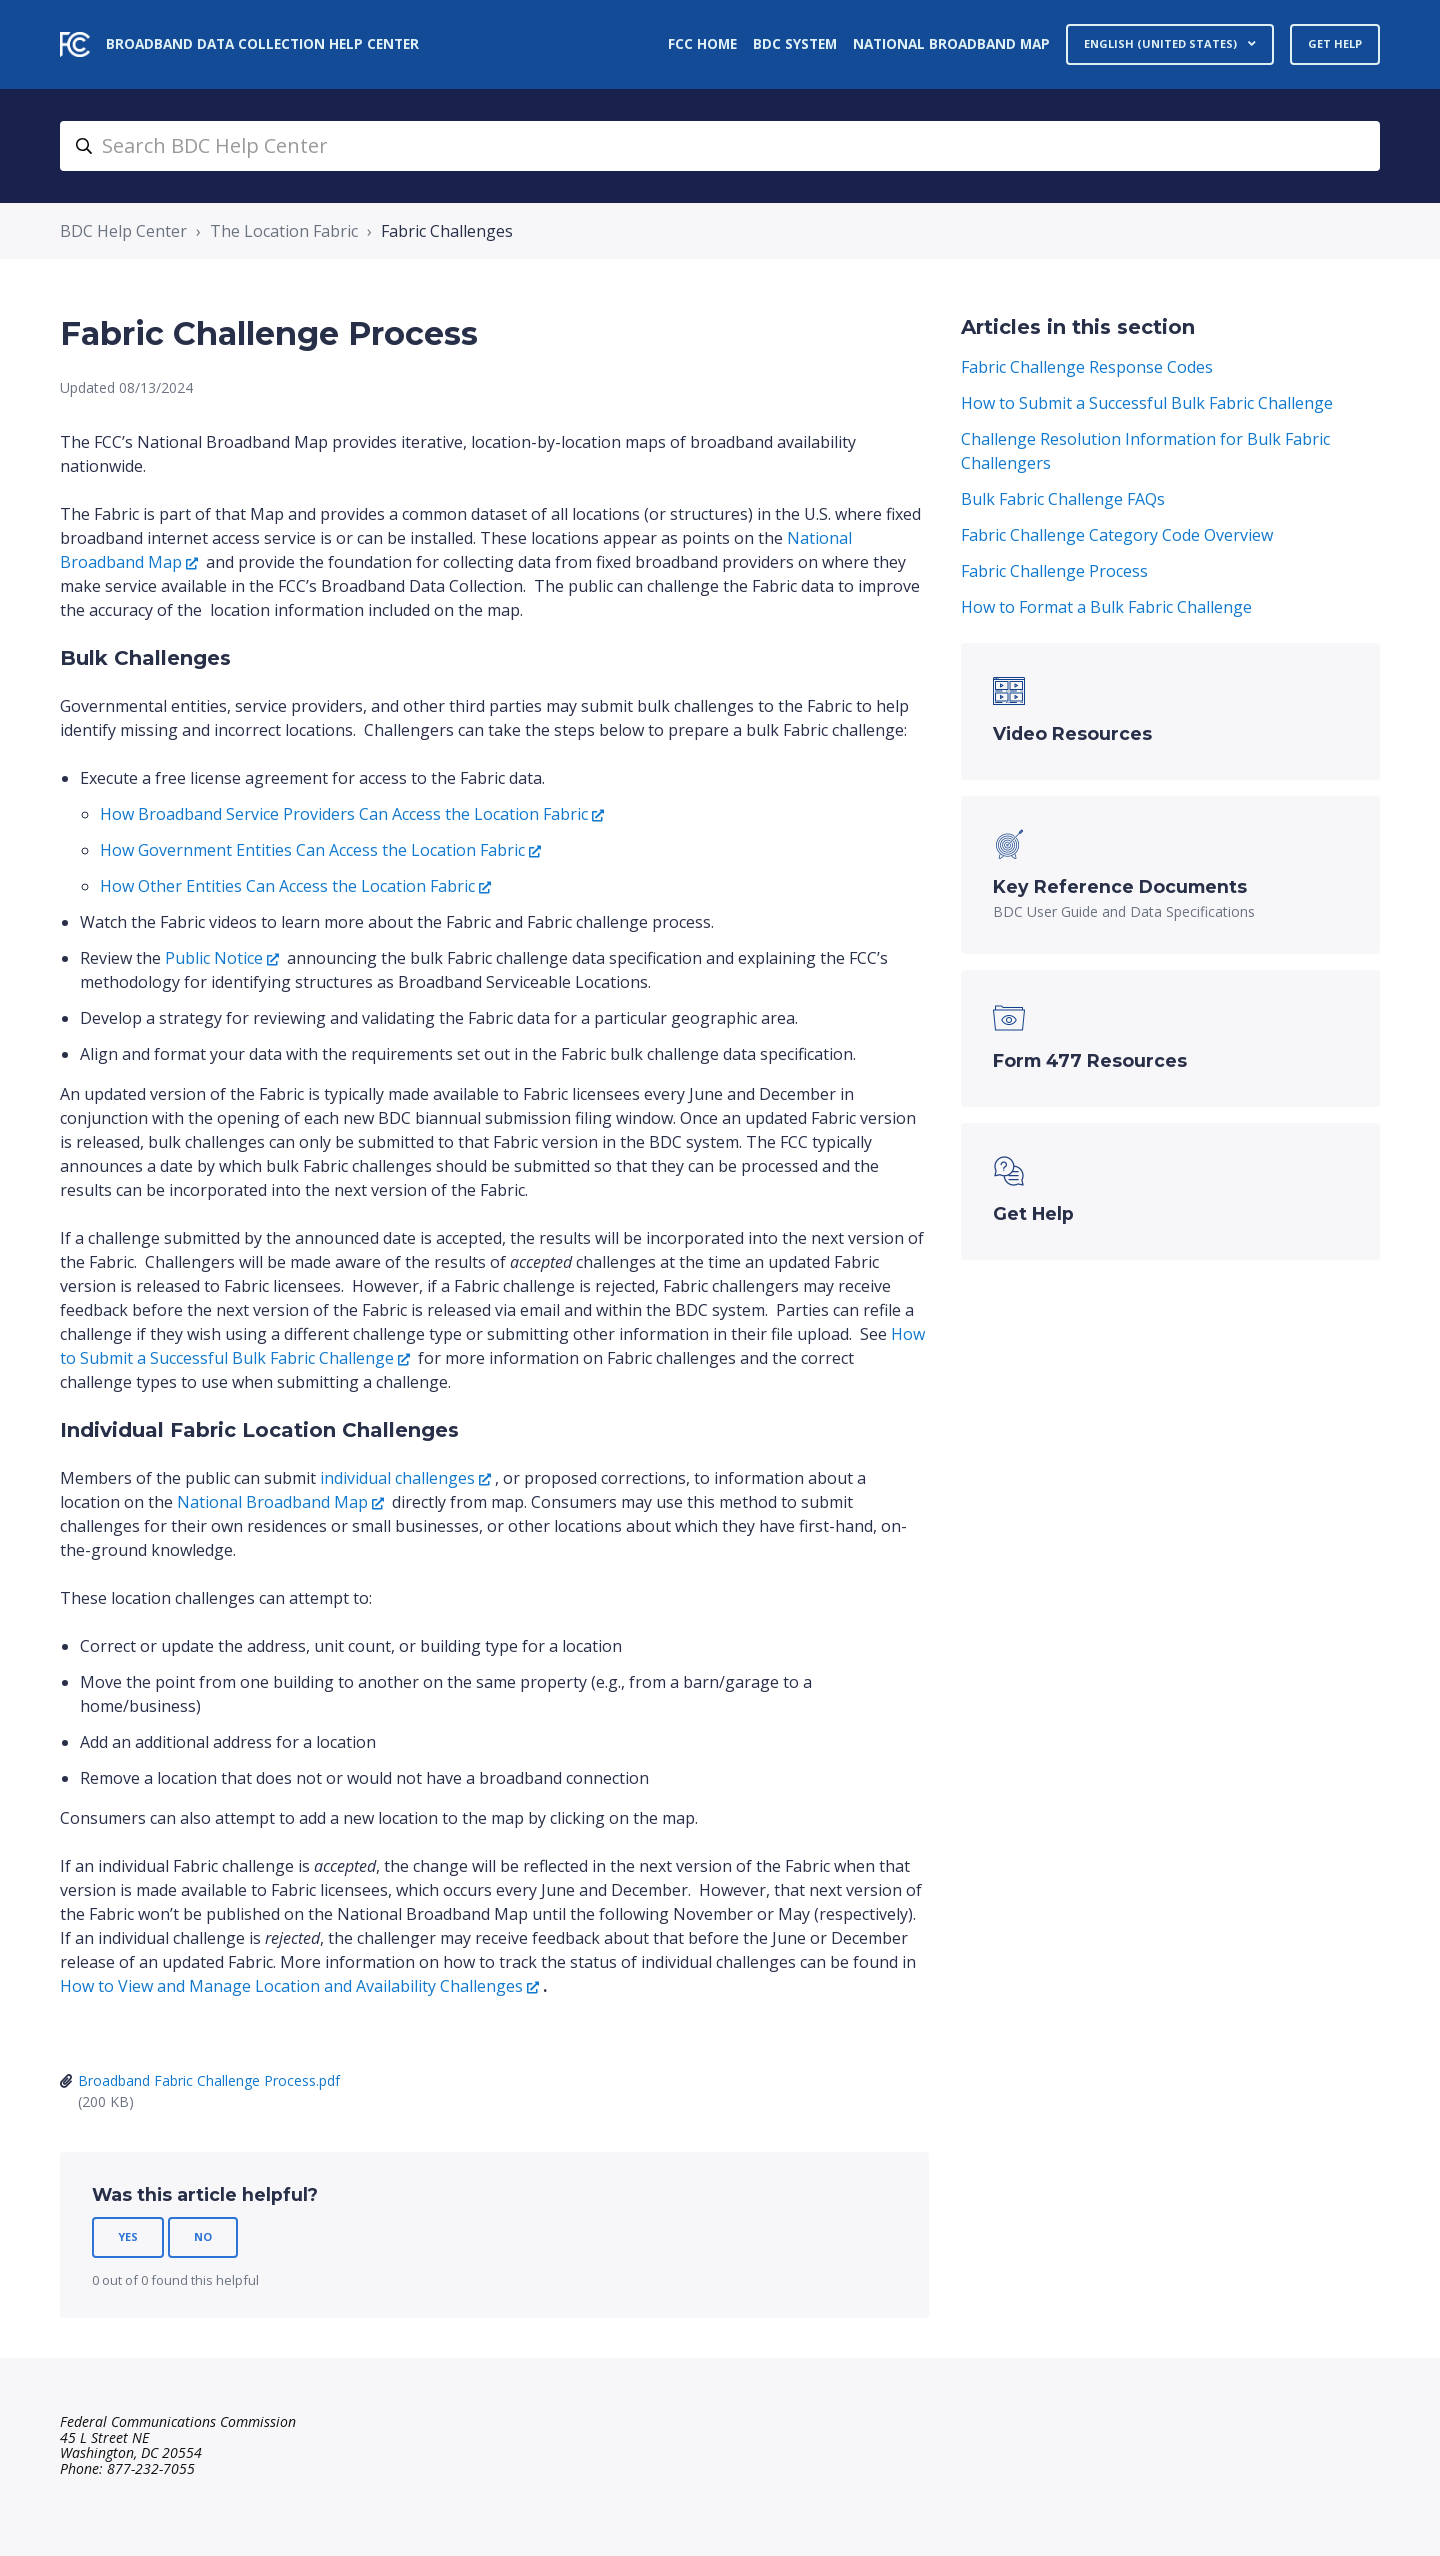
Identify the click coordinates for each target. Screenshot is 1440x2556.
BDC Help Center (123, 231)
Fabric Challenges (447, 231)
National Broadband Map (951, 43)
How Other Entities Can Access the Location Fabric (287, 886)
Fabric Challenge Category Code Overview (1117, 535)
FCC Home (702, 43)
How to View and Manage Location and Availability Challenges (291, 1986)
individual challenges (397, 1478)
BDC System (795, 43)
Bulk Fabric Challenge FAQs (1063, 499)
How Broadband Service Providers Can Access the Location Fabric (344, 814)
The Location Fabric (284, 231)
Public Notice (214, 958)
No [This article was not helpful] (203, 2236)
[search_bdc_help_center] (720, 146)
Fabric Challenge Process (1054, 571)
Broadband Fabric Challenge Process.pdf (209, 2080)
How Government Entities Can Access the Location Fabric (312, 850)
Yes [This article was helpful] (128, 2236)
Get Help (1335, 43)
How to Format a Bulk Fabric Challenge (1106, 607)
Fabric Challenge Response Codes (1087, 367)
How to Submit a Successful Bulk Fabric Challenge (1147, 403)
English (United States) (1162, 43)
